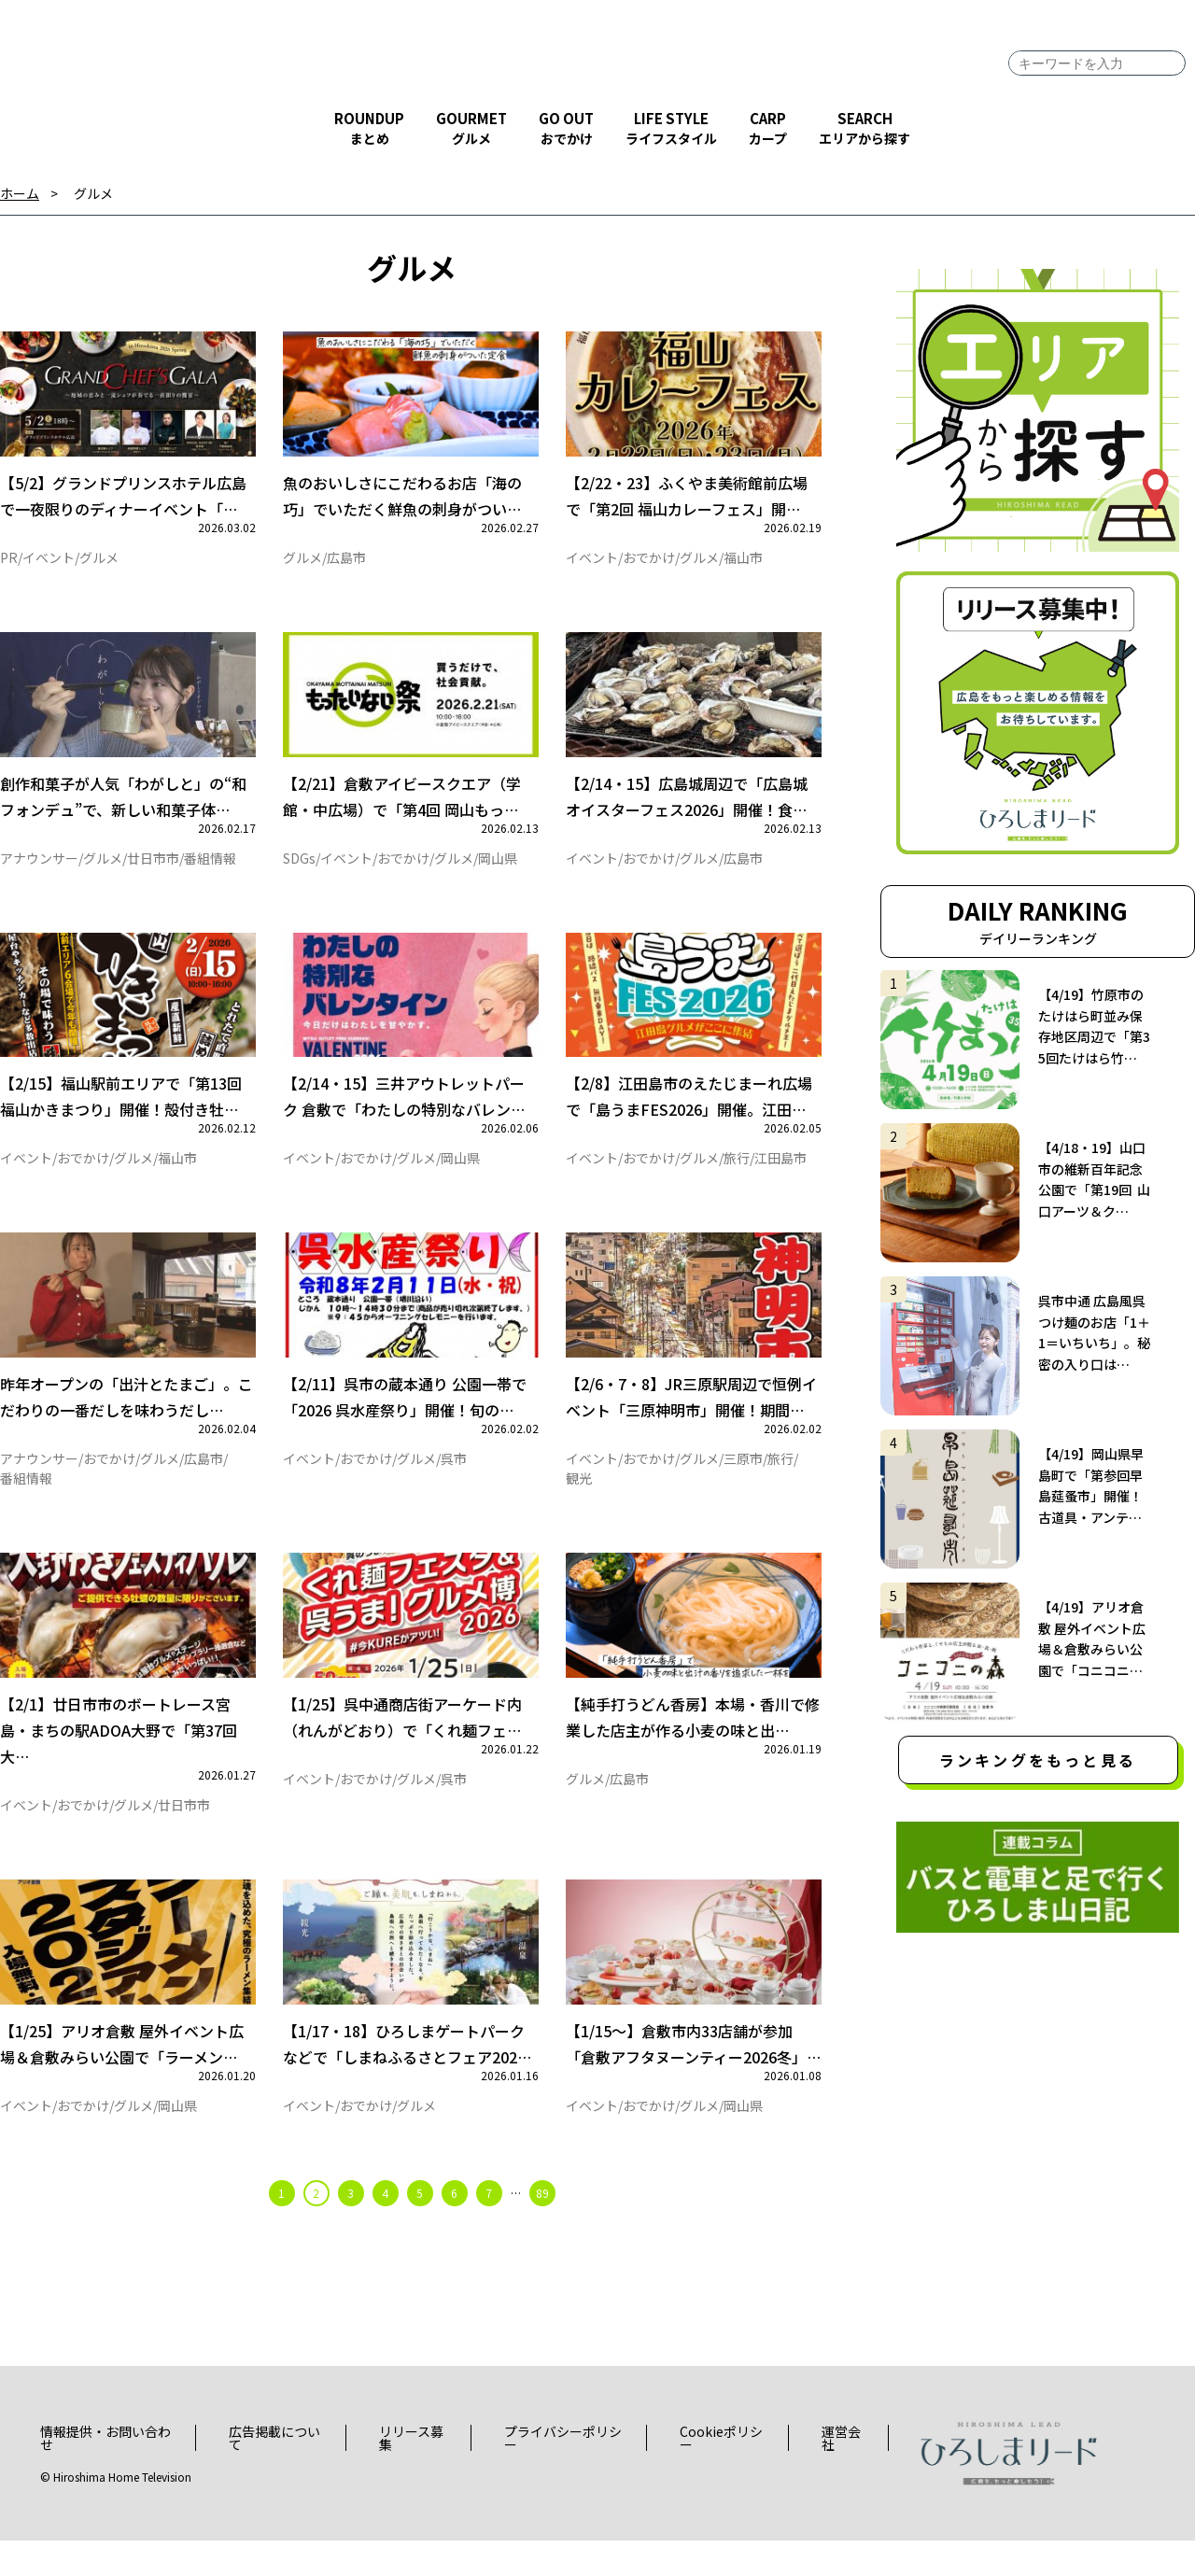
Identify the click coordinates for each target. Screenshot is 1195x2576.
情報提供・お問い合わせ (105, 2472)
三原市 (743, 1481)
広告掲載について (274, 2472)
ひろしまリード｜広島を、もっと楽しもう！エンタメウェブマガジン (102, 86)
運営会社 (841, 2472)
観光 (579, 1501)
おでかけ (649, 563)
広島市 (346, 563)
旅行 (737, 1175)
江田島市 (780, 1175)
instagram (1149, 103)
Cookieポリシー (721, 2472)
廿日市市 (153, 869)
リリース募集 (411, 2472)
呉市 (454, 1481)
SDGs (299, 869)
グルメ (93, 194)
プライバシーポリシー (563, 2472)
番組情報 (210, 869)
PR (9, 563)
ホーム (19, 194)
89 (542, 2227)
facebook (1042, 103)
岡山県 (497, 869)
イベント (48, 563)
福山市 (743, 563)
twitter (1094, 103)
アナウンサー (39, 869)
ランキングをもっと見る (1037, 1760)
